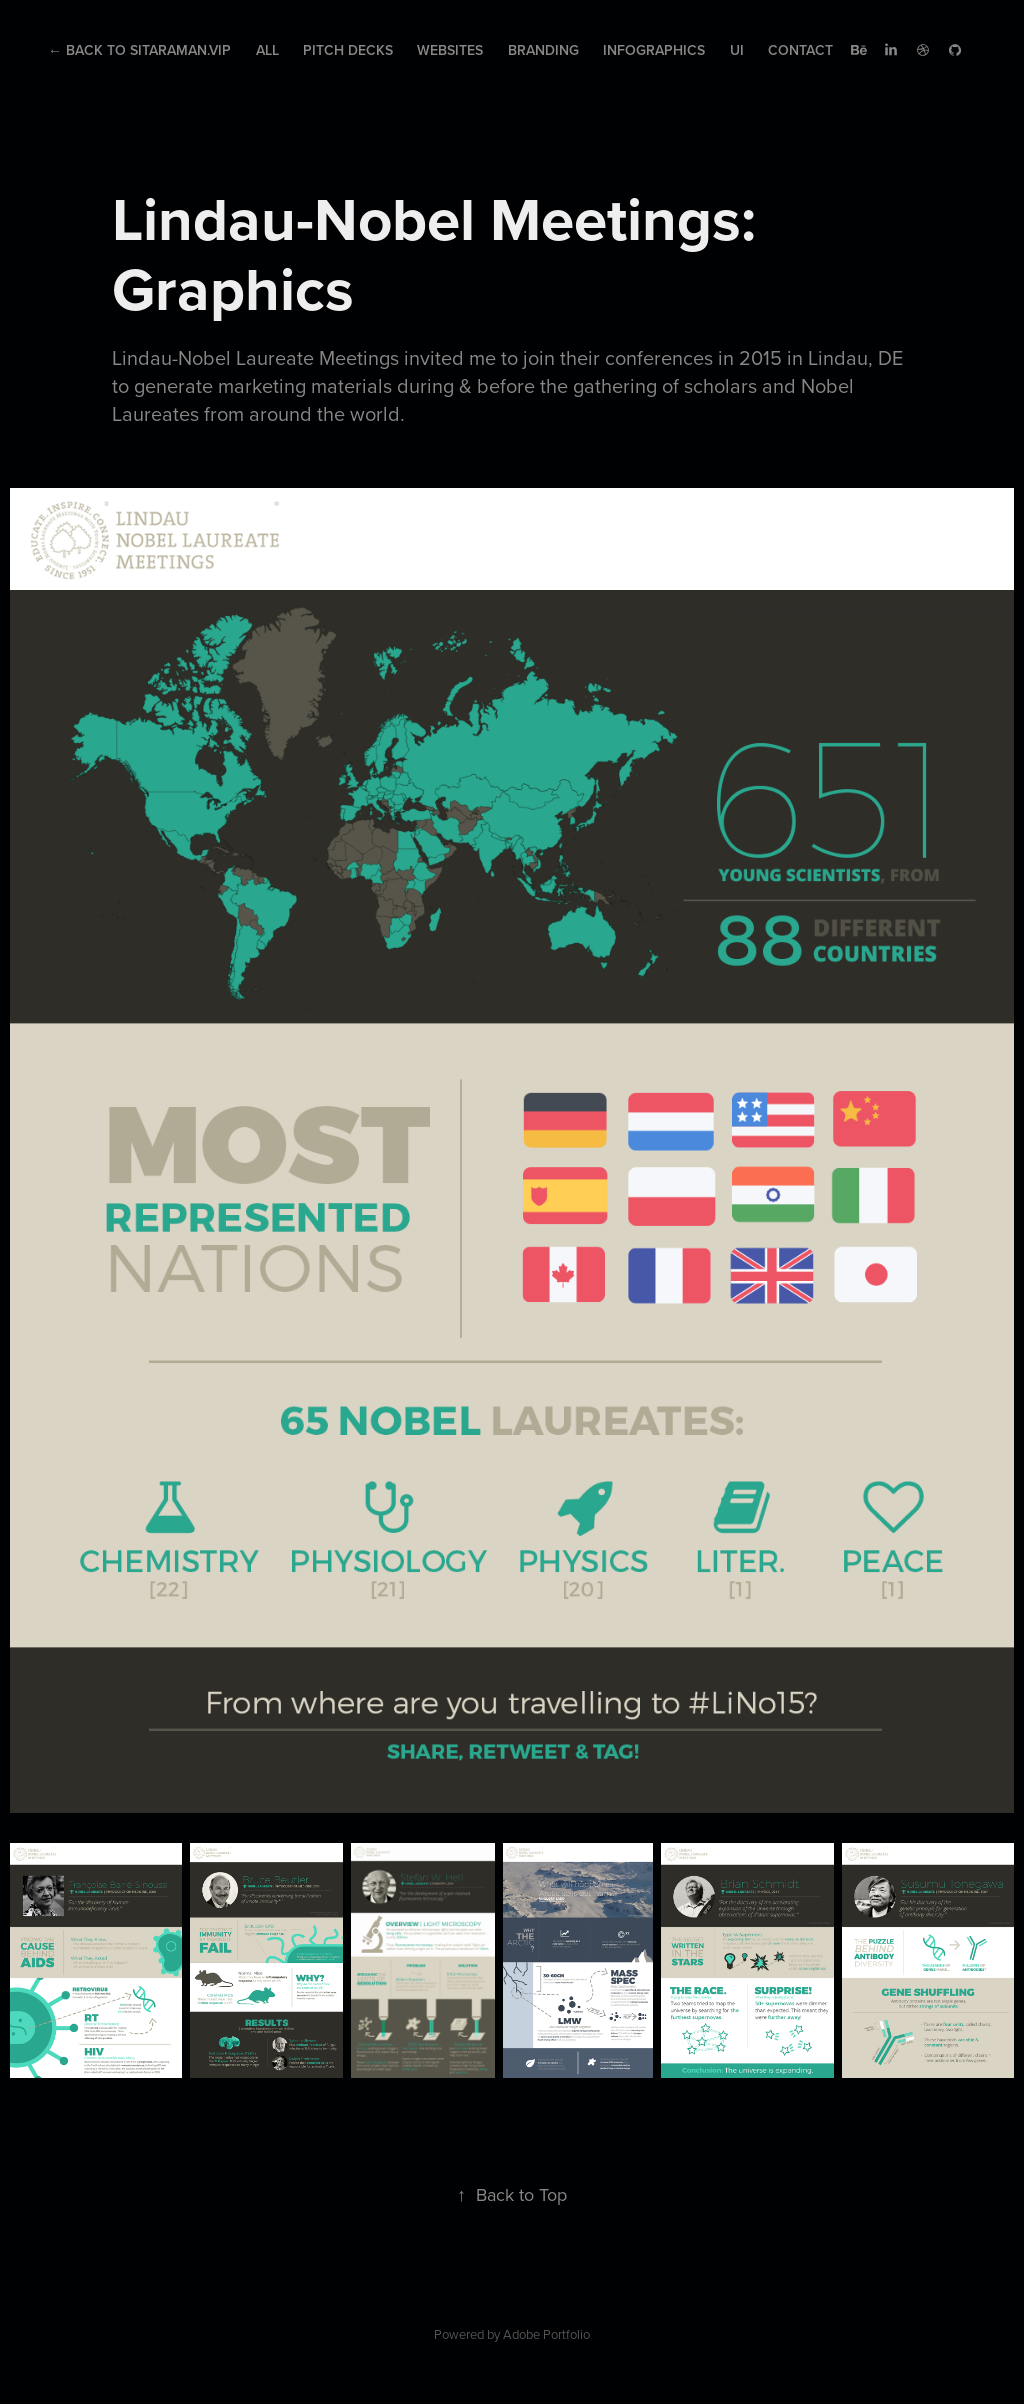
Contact (800, 50)
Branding (543, 50)
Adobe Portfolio (546, 2334)
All (267, 50)
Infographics (654, 50)
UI (737, 50)
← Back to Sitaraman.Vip (139, 50)
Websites (450, 50)
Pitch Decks (348, 50)
